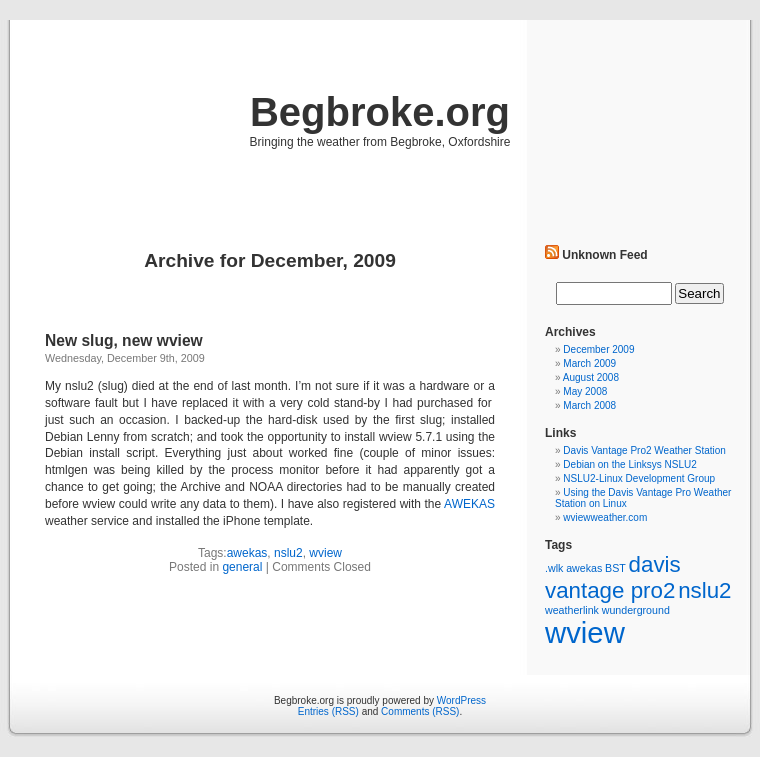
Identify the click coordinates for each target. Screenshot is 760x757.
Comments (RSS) (420, 711)
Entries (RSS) (328, 711)
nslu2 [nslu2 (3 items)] (704, 590)
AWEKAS (469, 504)
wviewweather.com (605, 517)
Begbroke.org (380, 112)
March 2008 (589, 405)
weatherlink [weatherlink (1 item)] (572, 610)
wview (325, 553)
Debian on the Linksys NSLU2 (629, 464)
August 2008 (591, 377)
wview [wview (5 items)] (585, 632)
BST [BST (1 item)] (615, 568)
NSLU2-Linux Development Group (639, 478)
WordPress (461, 700)
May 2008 (585, 391)
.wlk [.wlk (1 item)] (554, 568)
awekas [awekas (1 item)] (584, 568)
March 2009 (589, 363)
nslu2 (288, 553)
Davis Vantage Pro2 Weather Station (644, 450)
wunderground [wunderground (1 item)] (636, 610)
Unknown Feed (604, 255)
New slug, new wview (124, 340)
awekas (247, 553)
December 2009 (598, 349)
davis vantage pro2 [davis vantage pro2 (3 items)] (613, 577)
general (242, 567)
